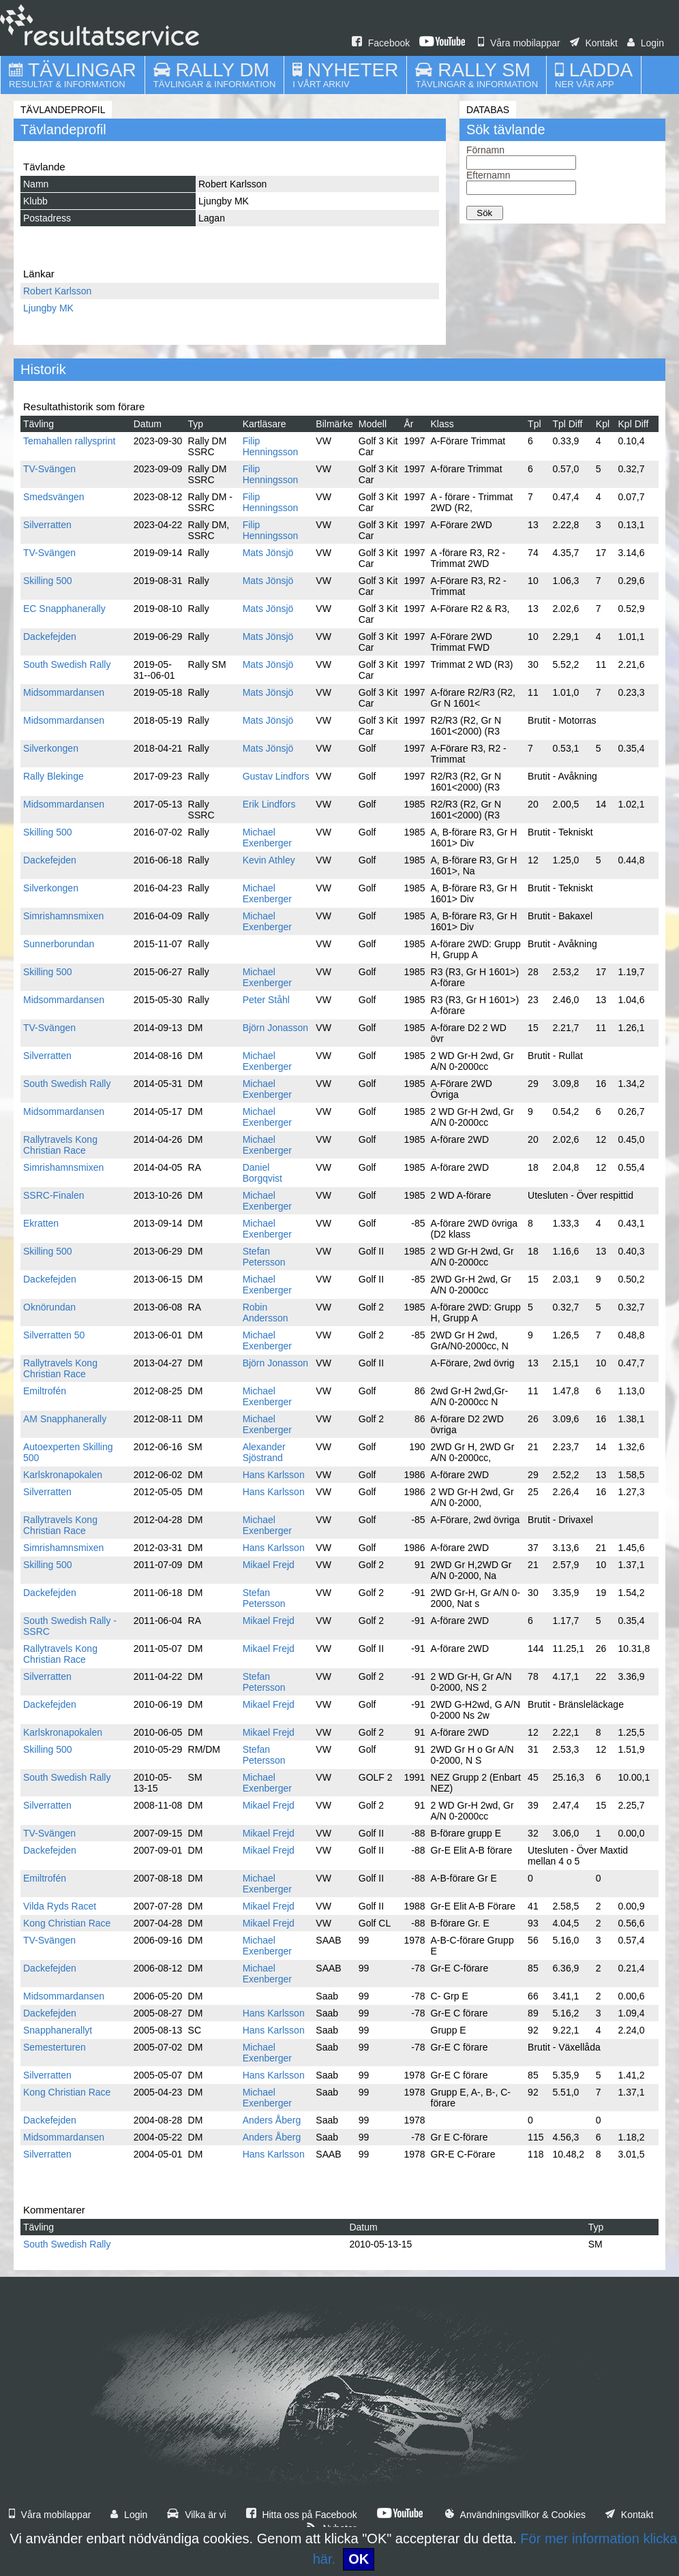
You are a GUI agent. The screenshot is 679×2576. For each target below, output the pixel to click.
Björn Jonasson (276, 1027)
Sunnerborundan (58, 943)
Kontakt (594, 42)
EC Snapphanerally (64, 608)
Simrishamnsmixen (63, 915)
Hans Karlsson (274, 1474)
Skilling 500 (47, 580)
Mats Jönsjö (268, 552)
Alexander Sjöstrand (264, 1452)
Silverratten (47, 524)
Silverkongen (50, 748)
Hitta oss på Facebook (301, 2514)
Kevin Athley (269, 860)
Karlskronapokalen (62, 1474)
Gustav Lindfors (276, 776)
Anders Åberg (272, 2120)
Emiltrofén (44, 1390)
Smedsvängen (54, 496)
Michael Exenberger (267, 837)
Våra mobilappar (519, 42)
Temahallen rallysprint (69, 440)
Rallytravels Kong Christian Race (60, 1145)
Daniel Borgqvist (262, 1173)
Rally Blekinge (53, 776)
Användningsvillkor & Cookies (515, 2514)
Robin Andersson (265, 1312)
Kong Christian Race (66, 1923)
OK (358, 2558)
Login (645, 42)
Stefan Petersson (264, 1257)
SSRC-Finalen (53, 1195)
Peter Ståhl (266, 999)
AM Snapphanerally (64, 1418)
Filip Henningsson (271, 446)
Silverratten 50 (54, 1335)
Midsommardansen (63, 692)
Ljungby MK (48, 308)
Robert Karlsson (57, 291)
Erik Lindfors (269, 804)
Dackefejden (49, 636)
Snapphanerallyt (57, 2030)
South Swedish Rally (66, 664)
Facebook (381, 42)
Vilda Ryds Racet (59, 1906)
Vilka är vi (196, 2514)
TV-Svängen (49, 468)
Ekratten (41, 1223)
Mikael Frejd (269, 1564)
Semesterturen (54, 2047)
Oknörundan (49, 1307)
